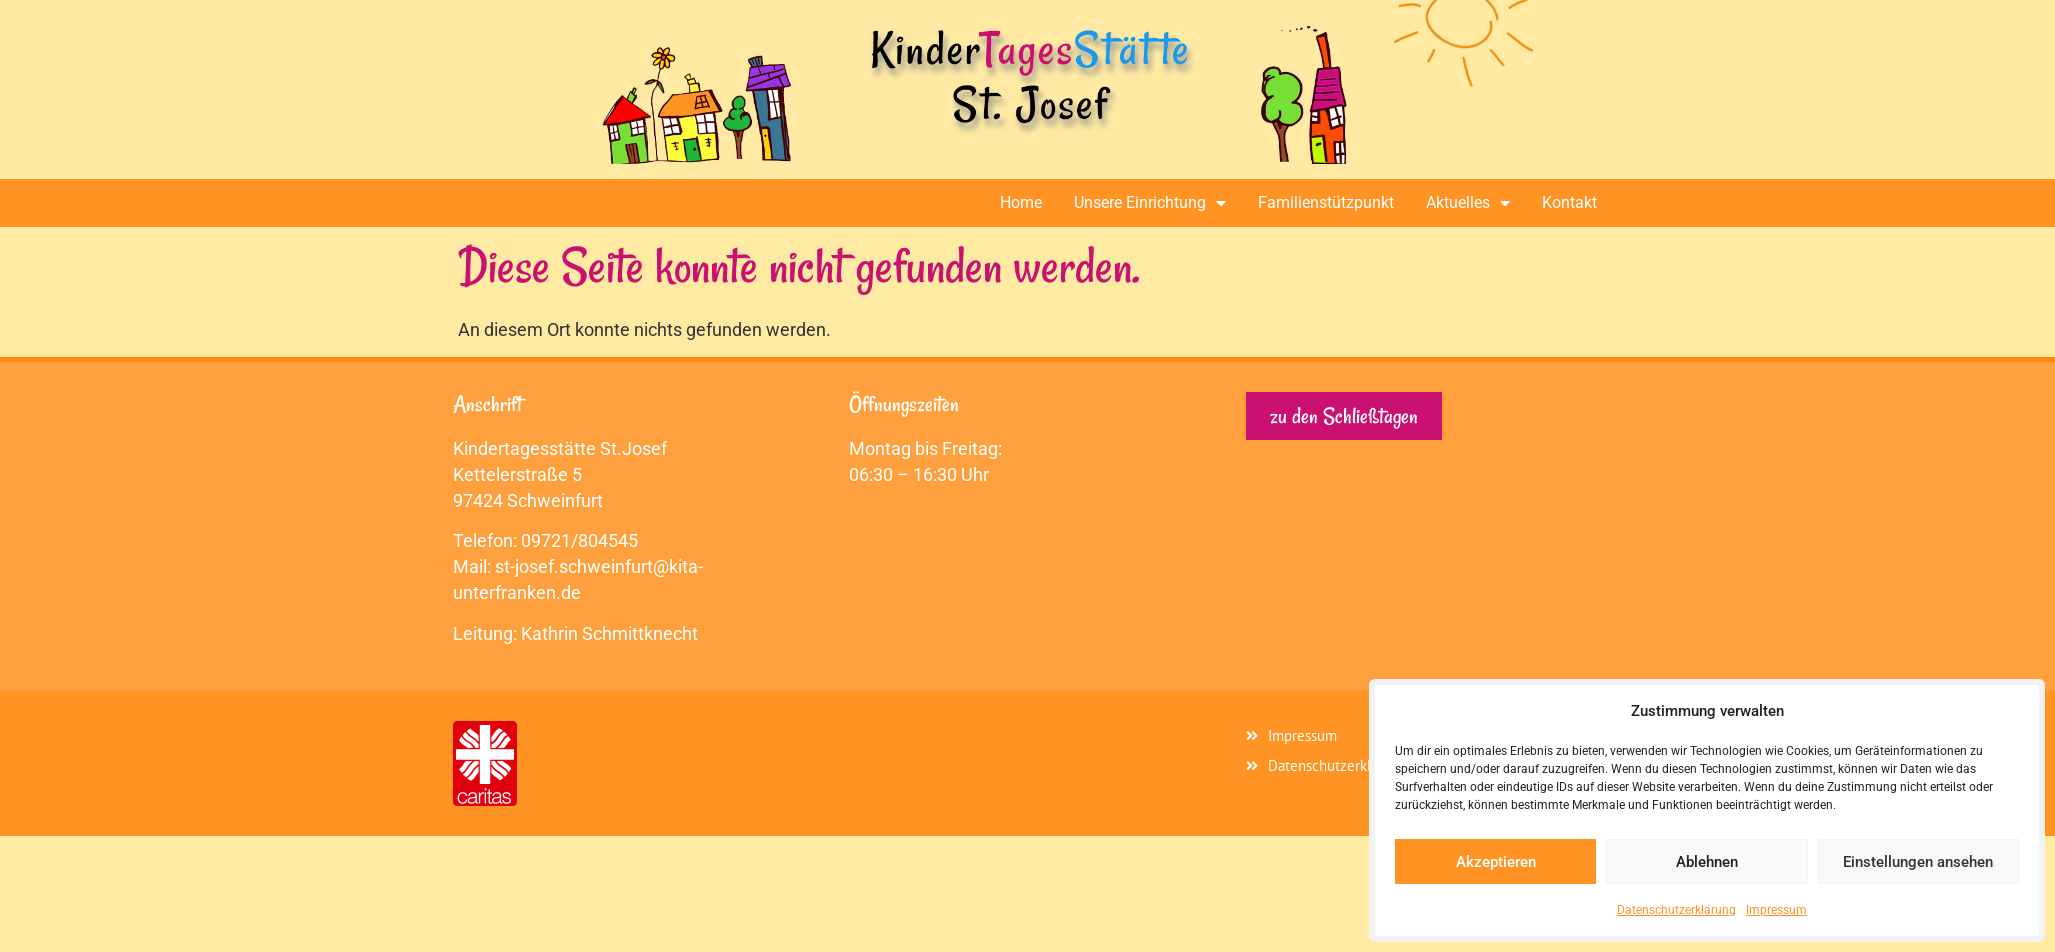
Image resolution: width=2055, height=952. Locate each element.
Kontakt (1569, 202)
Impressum (1776, 910)
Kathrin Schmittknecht (609, 633)
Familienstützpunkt (1326, 202)
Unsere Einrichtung (1150, 203)
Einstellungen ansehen (1918, 862)
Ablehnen (1707, 862)
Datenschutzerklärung (1676, 910)
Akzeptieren (1496, 862)
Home (1021, 202)
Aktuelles (1468, 203)
